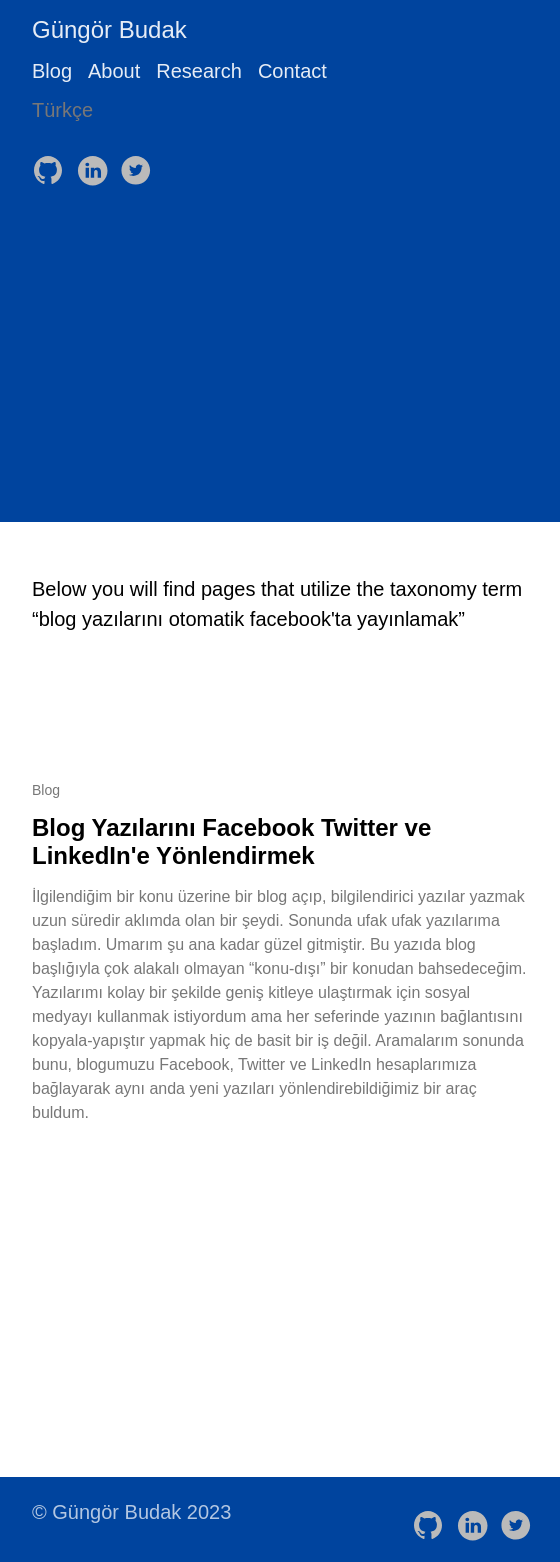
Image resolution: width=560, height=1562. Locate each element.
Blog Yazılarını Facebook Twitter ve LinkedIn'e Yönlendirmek (231, 841)
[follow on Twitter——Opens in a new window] (140, 164)
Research (199, 71)
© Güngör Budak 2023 (131, 1512)
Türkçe (62, 110)
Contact (292, 71)
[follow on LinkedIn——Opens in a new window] (96, 164)
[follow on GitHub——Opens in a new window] (52, 164)
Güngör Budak (109, 29)
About (114, 71)
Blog (52, 71)
